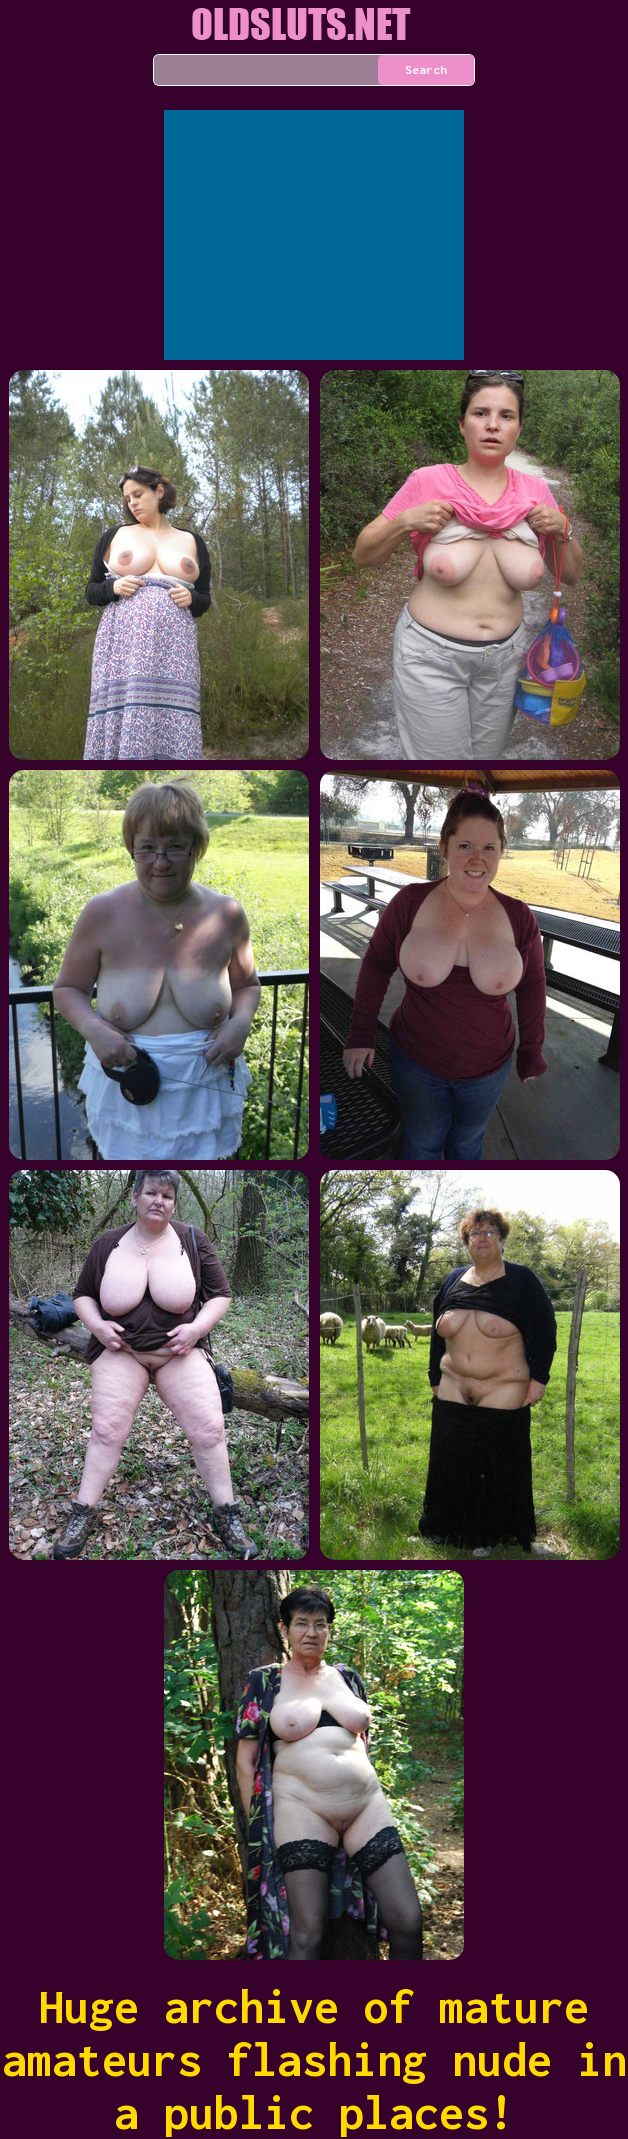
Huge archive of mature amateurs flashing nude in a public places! (314, 2059)
